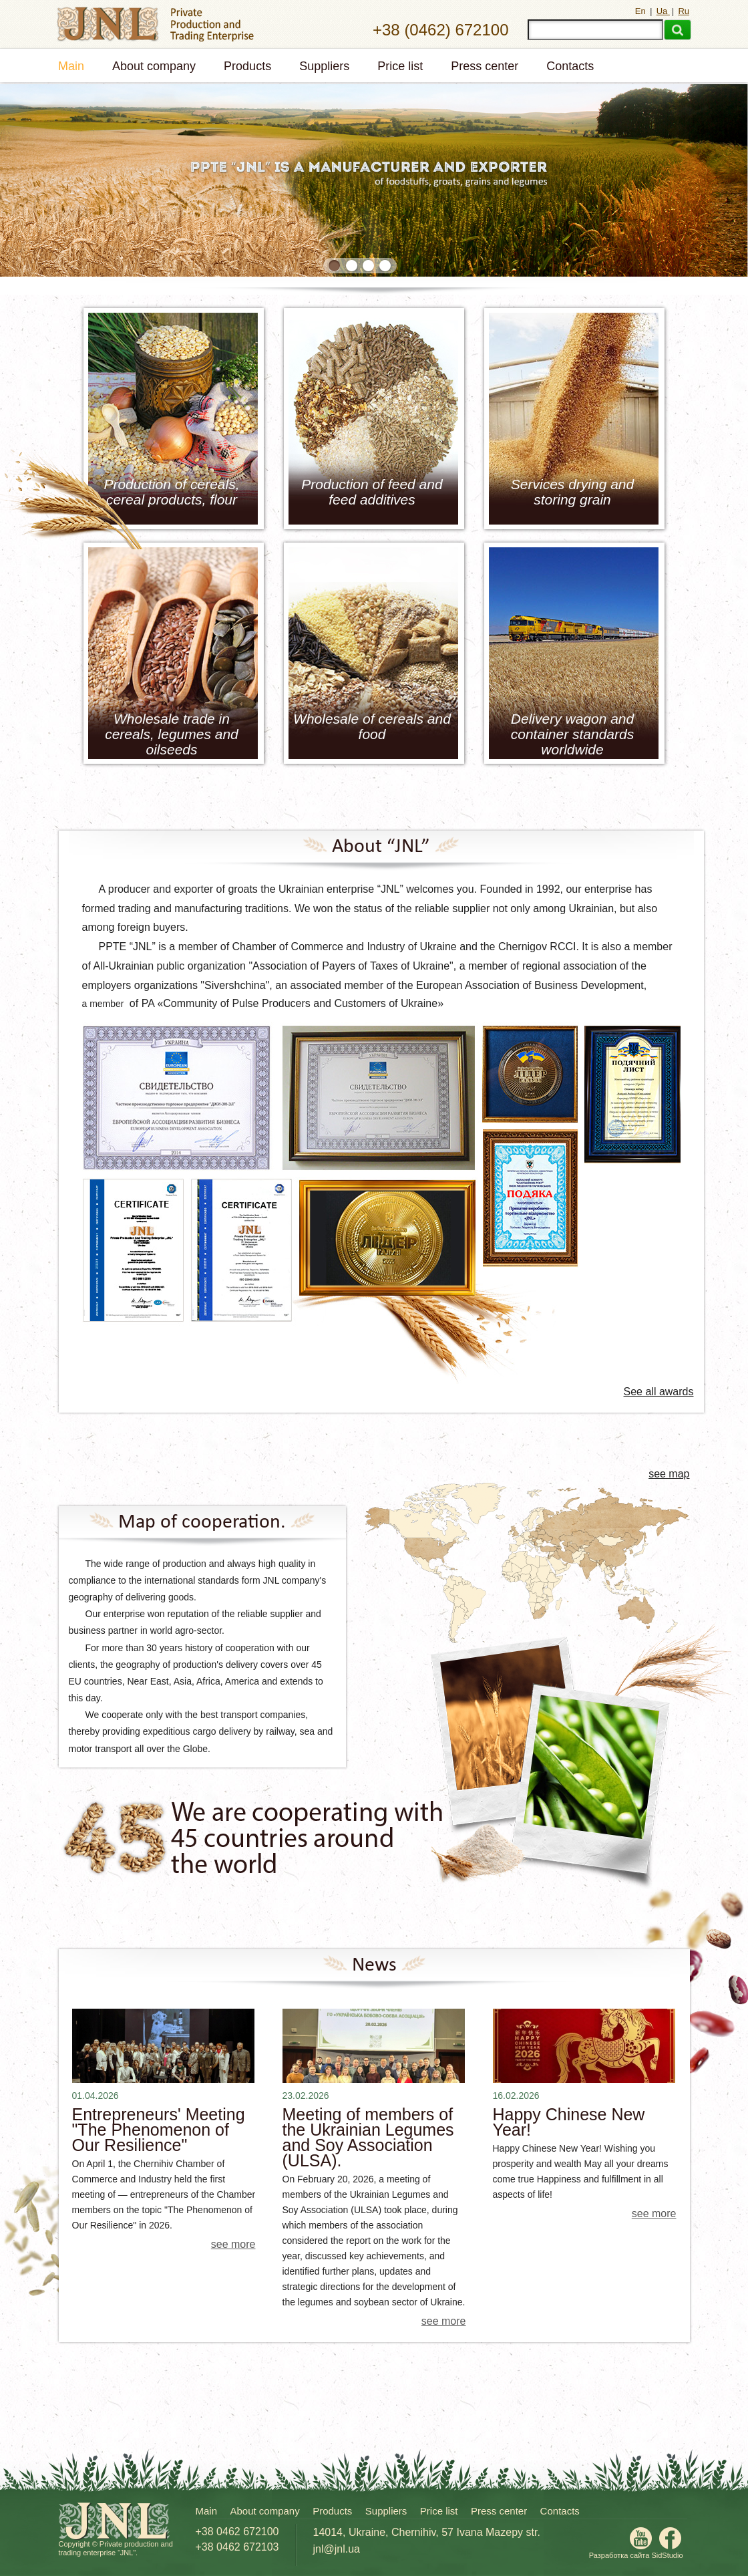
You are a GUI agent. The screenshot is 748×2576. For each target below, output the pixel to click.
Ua (663, 11)
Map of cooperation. (202, 1522)
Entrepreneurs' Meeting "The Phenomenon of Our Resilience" (158, 2130)
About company (154, 66)
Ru (683, 11)
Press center (484, 66)
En (641, 11)
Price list (400, 66)
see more (233, 2244)
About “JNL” (381, 847)
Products (247, 66)
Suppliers (324, 66)
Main (71, 66)
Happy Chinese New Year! (569, 2122)
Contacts (570, 66)
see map (668, 1473)
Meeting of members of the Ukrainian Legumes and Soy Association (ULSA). (368, 2137)
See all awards (659, 1391)
